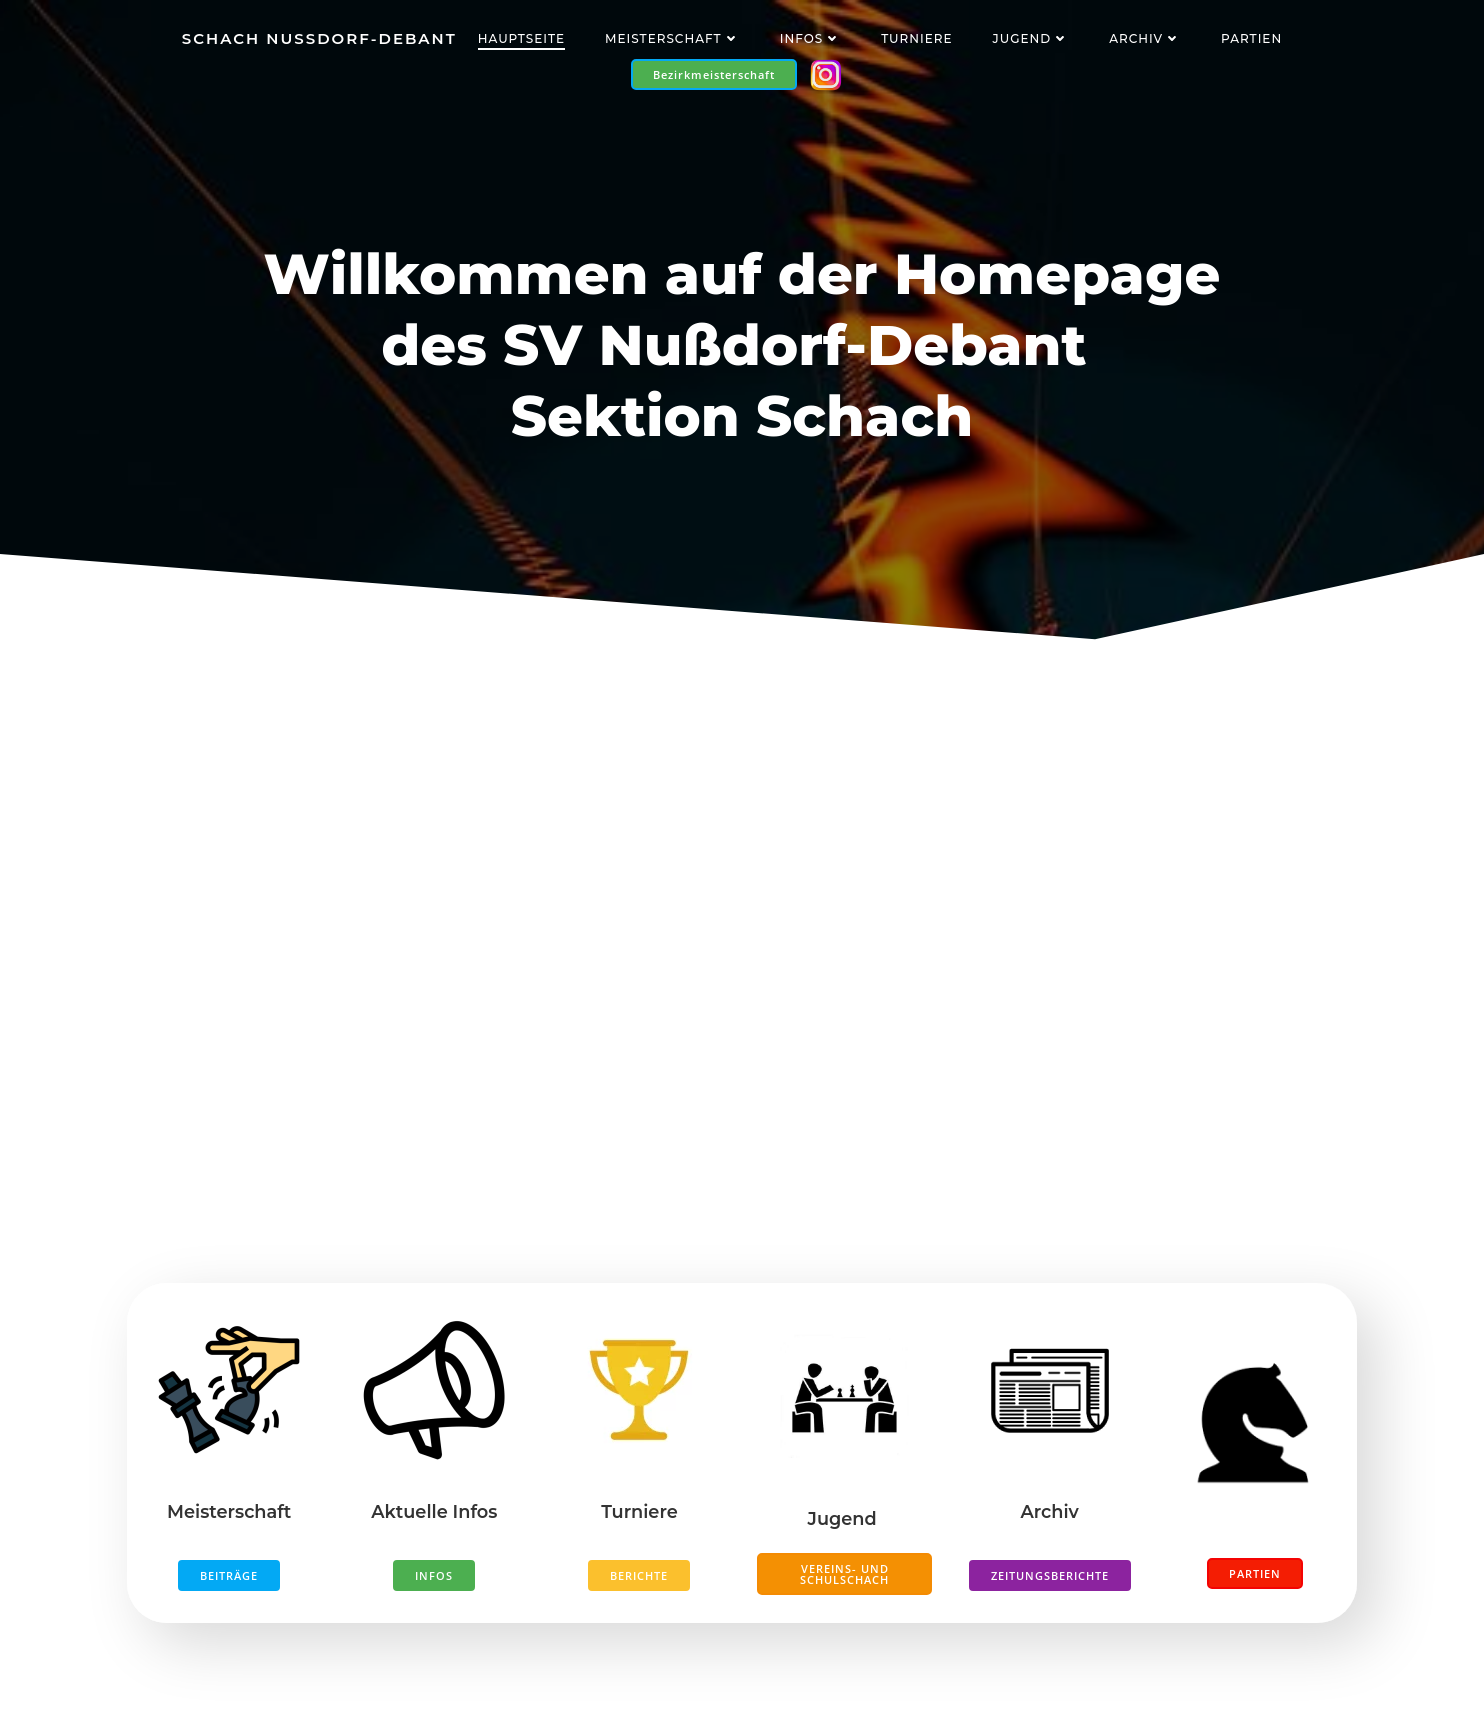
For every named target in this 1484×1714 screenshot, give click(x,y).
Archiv (1145, 38)
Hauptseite (520, 38)
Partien (1251, 38)
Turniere (916, 38)
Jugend (1030, 38)
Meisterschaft (672, 38)
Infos (810, 38)
